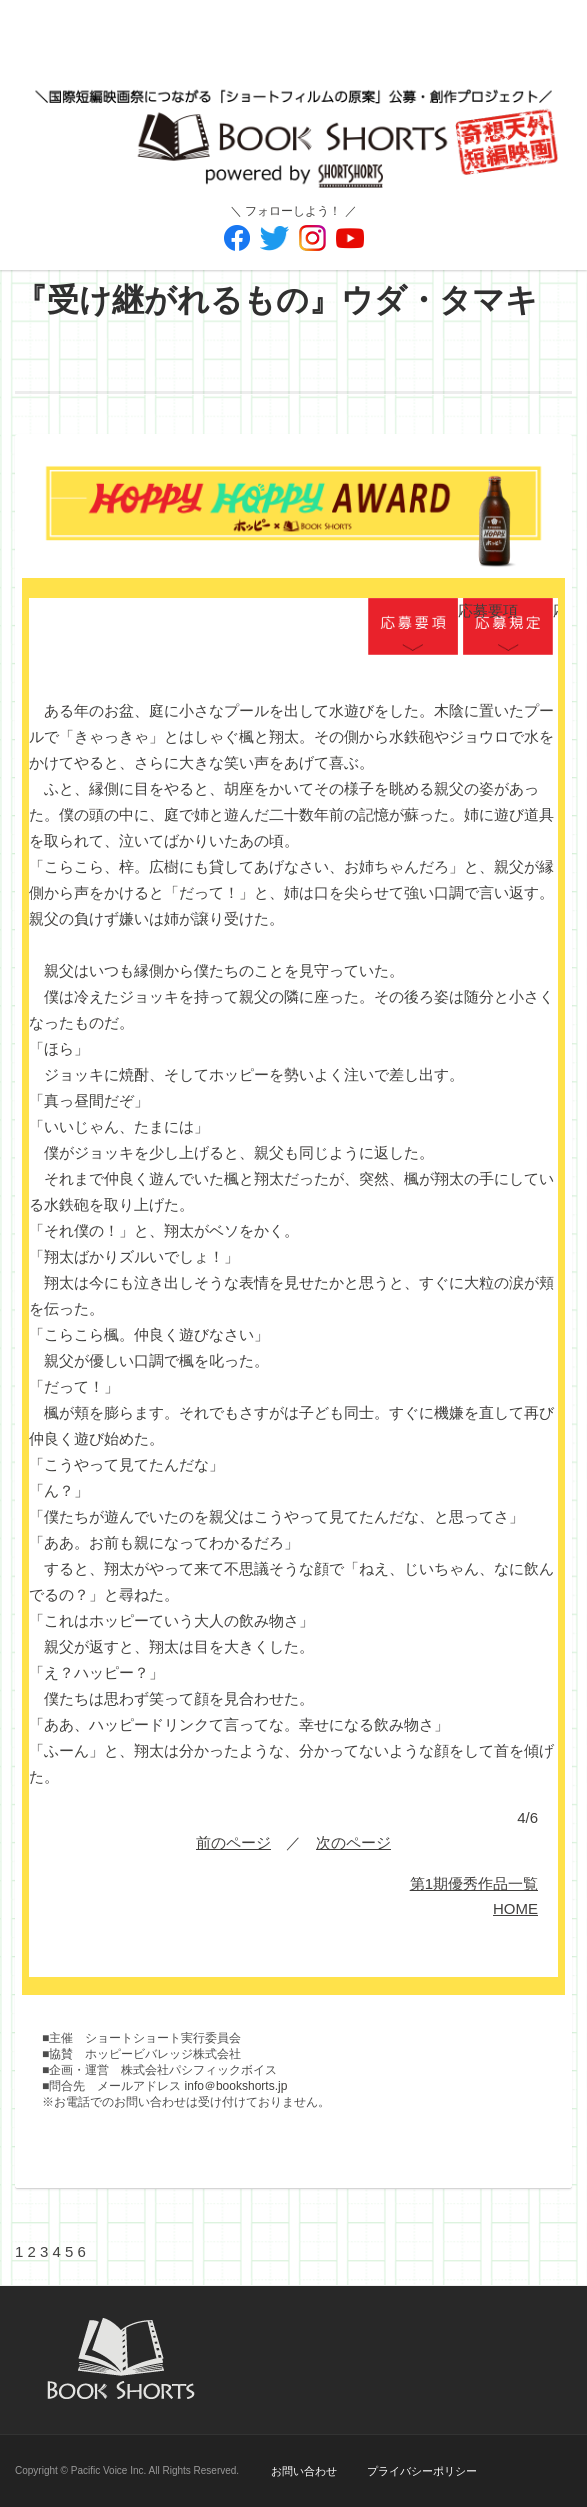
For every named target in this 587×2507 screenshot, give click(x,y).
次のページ (353, 1842)
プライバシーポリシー (422, 2471)
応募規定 (508, 628)
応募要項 (413, 628)
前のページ (233, 1842)
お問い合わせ (304, 2471)
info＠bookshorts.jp (236, 2086)
